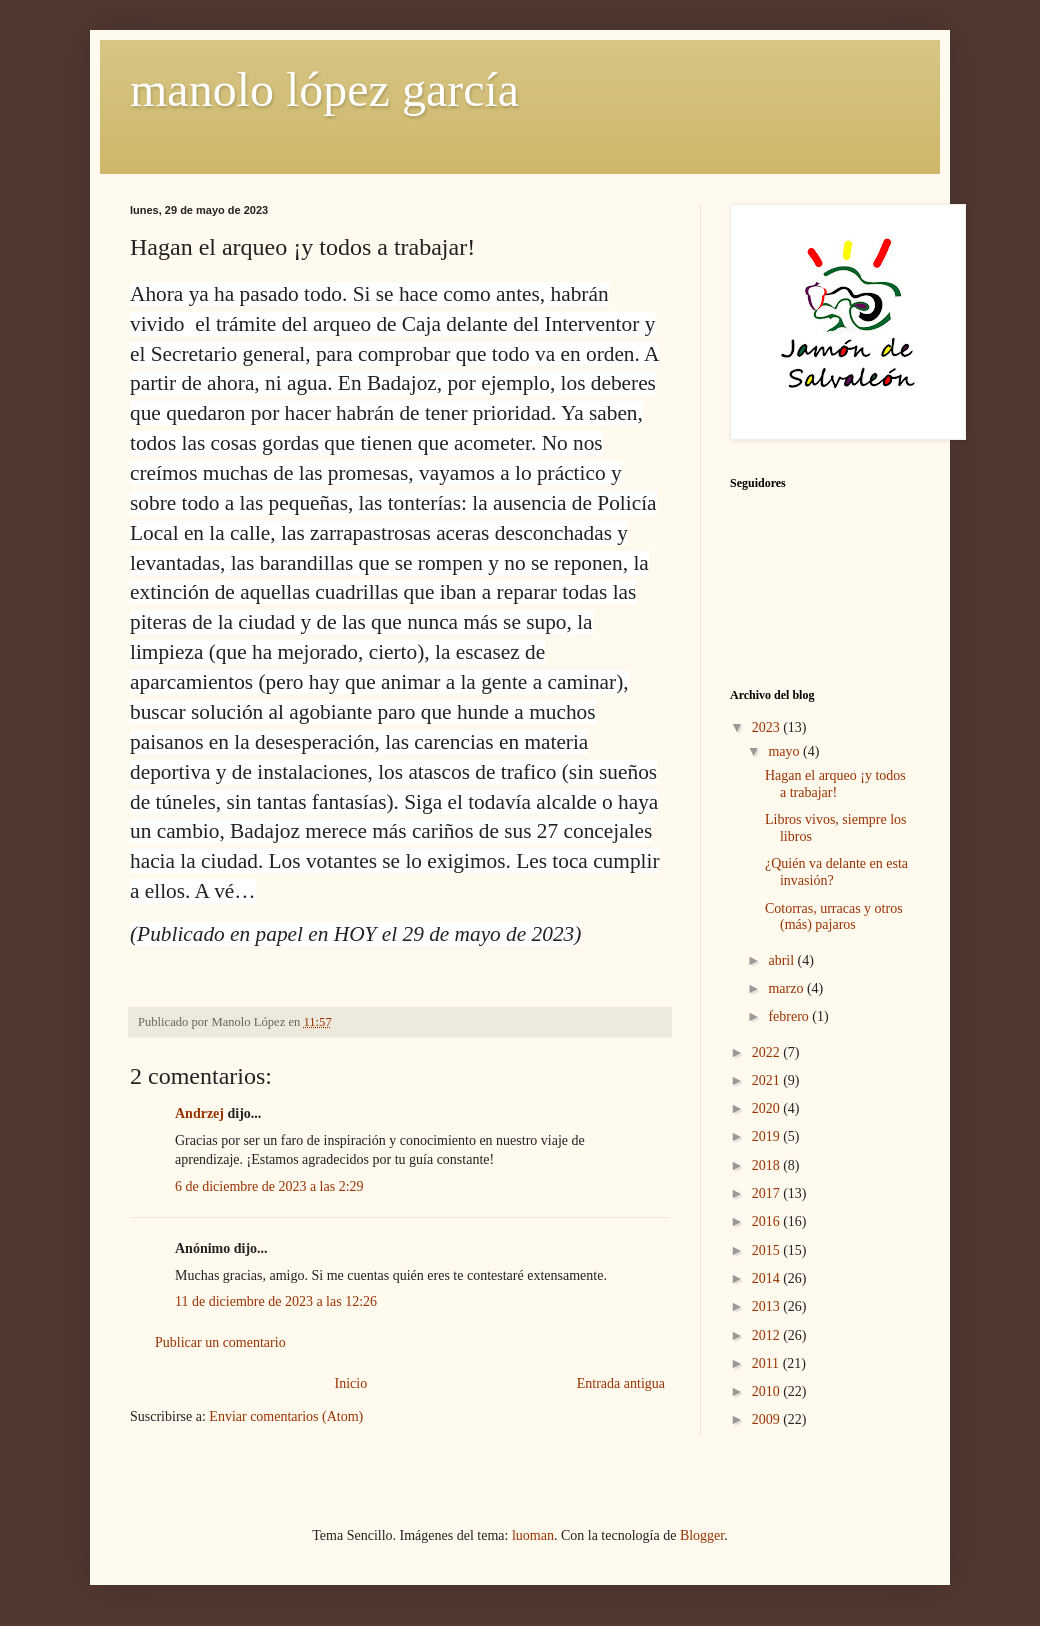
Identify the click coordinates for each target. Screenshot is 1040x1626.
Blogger (702, 1535)
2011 (767, 1363)
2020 (768, 1108)
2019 (768, 1136)
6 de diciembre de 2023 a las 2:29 (269, 1186)
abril (782, 960)
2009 (768, 1419)
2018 (768, 1165)
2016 (768, 1221)
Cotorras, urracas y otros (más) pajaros (834, 917)
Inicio (351, 1383)
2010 (768, 1391)
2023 (768, 727)
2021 (768, 1080)
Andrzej (199, 1113)
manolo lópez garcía (324, 89)
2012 (768, 1335)
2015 (768, 1250)
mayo (785, 751)
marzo (787, 988)
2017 (768, 1193)
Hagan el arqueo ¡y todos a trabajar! (835, 784)
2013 (768, 1306)
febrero (790, 1016)
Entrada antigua (621, 1383)
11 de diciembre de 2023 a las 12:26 (276, 1301)
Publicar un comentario (220, 1342)
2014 (768, 1278)
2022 (768, 1052)
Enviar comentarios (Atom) (286, 1416)
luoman (533, 1535)
